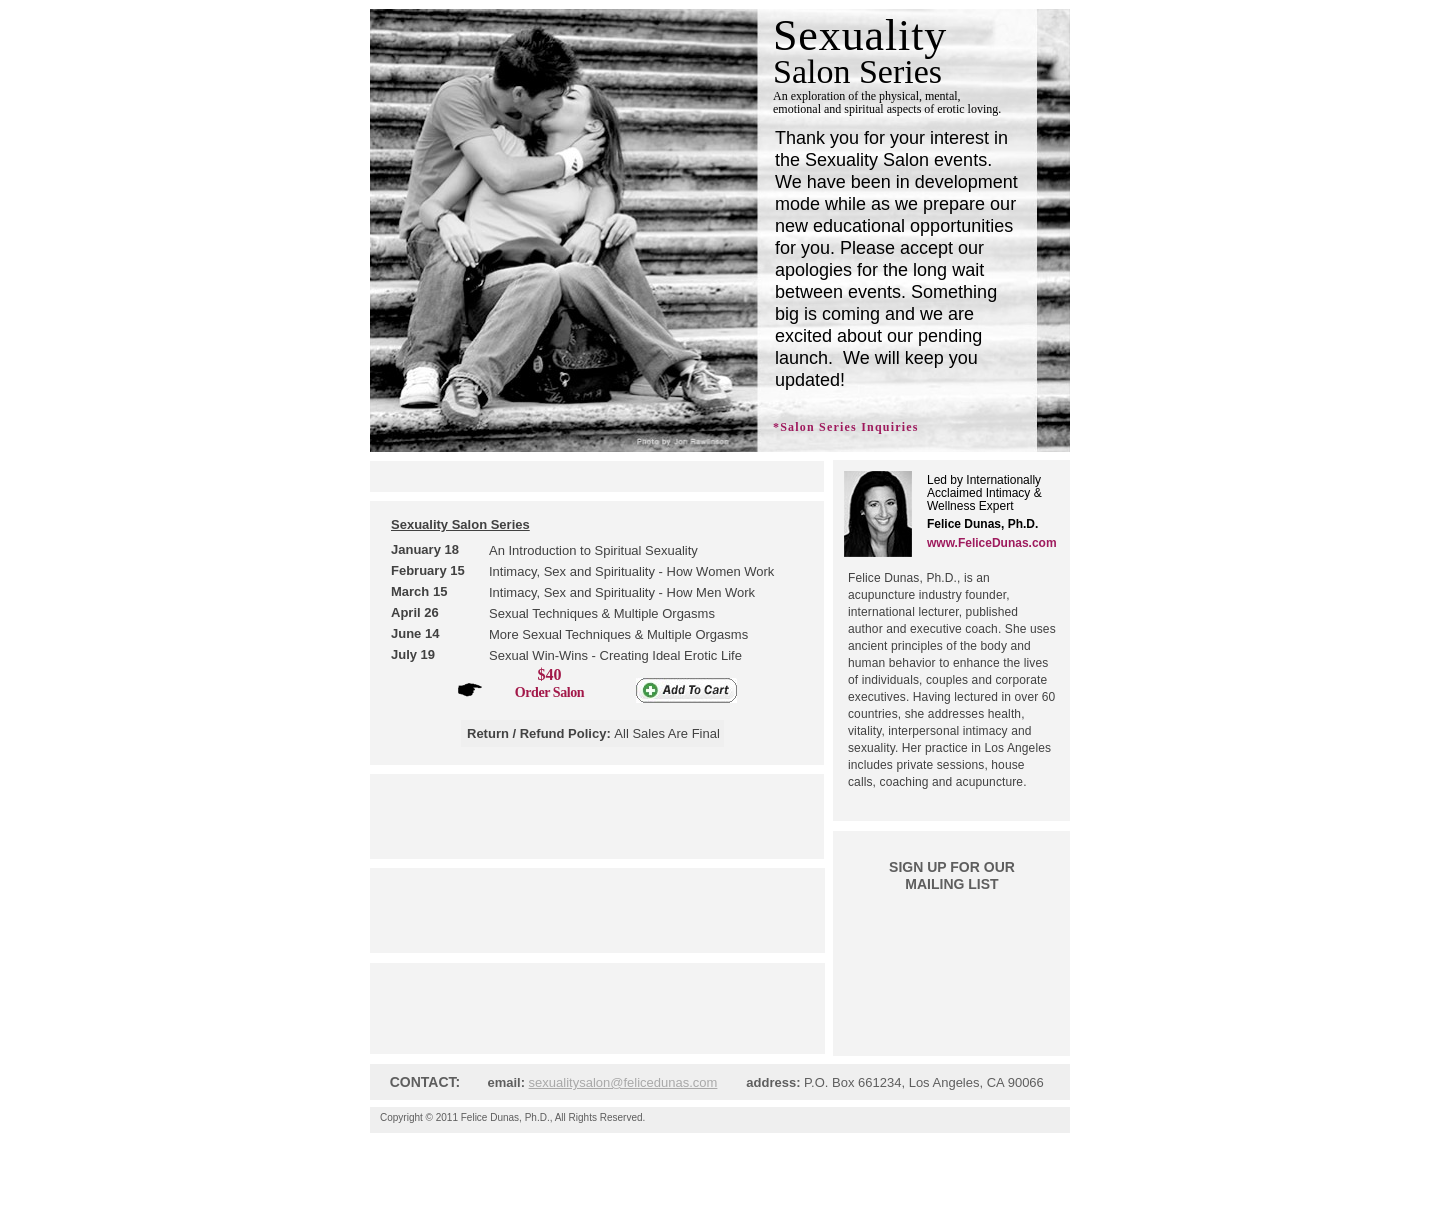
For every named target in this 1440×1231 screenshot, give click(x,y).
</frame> (946, 946)
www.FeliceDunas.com (992, 543)
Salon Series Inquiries (849, 427)
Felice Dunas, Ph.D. (505, 1117)
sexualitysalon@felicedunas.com (623, 1082)
